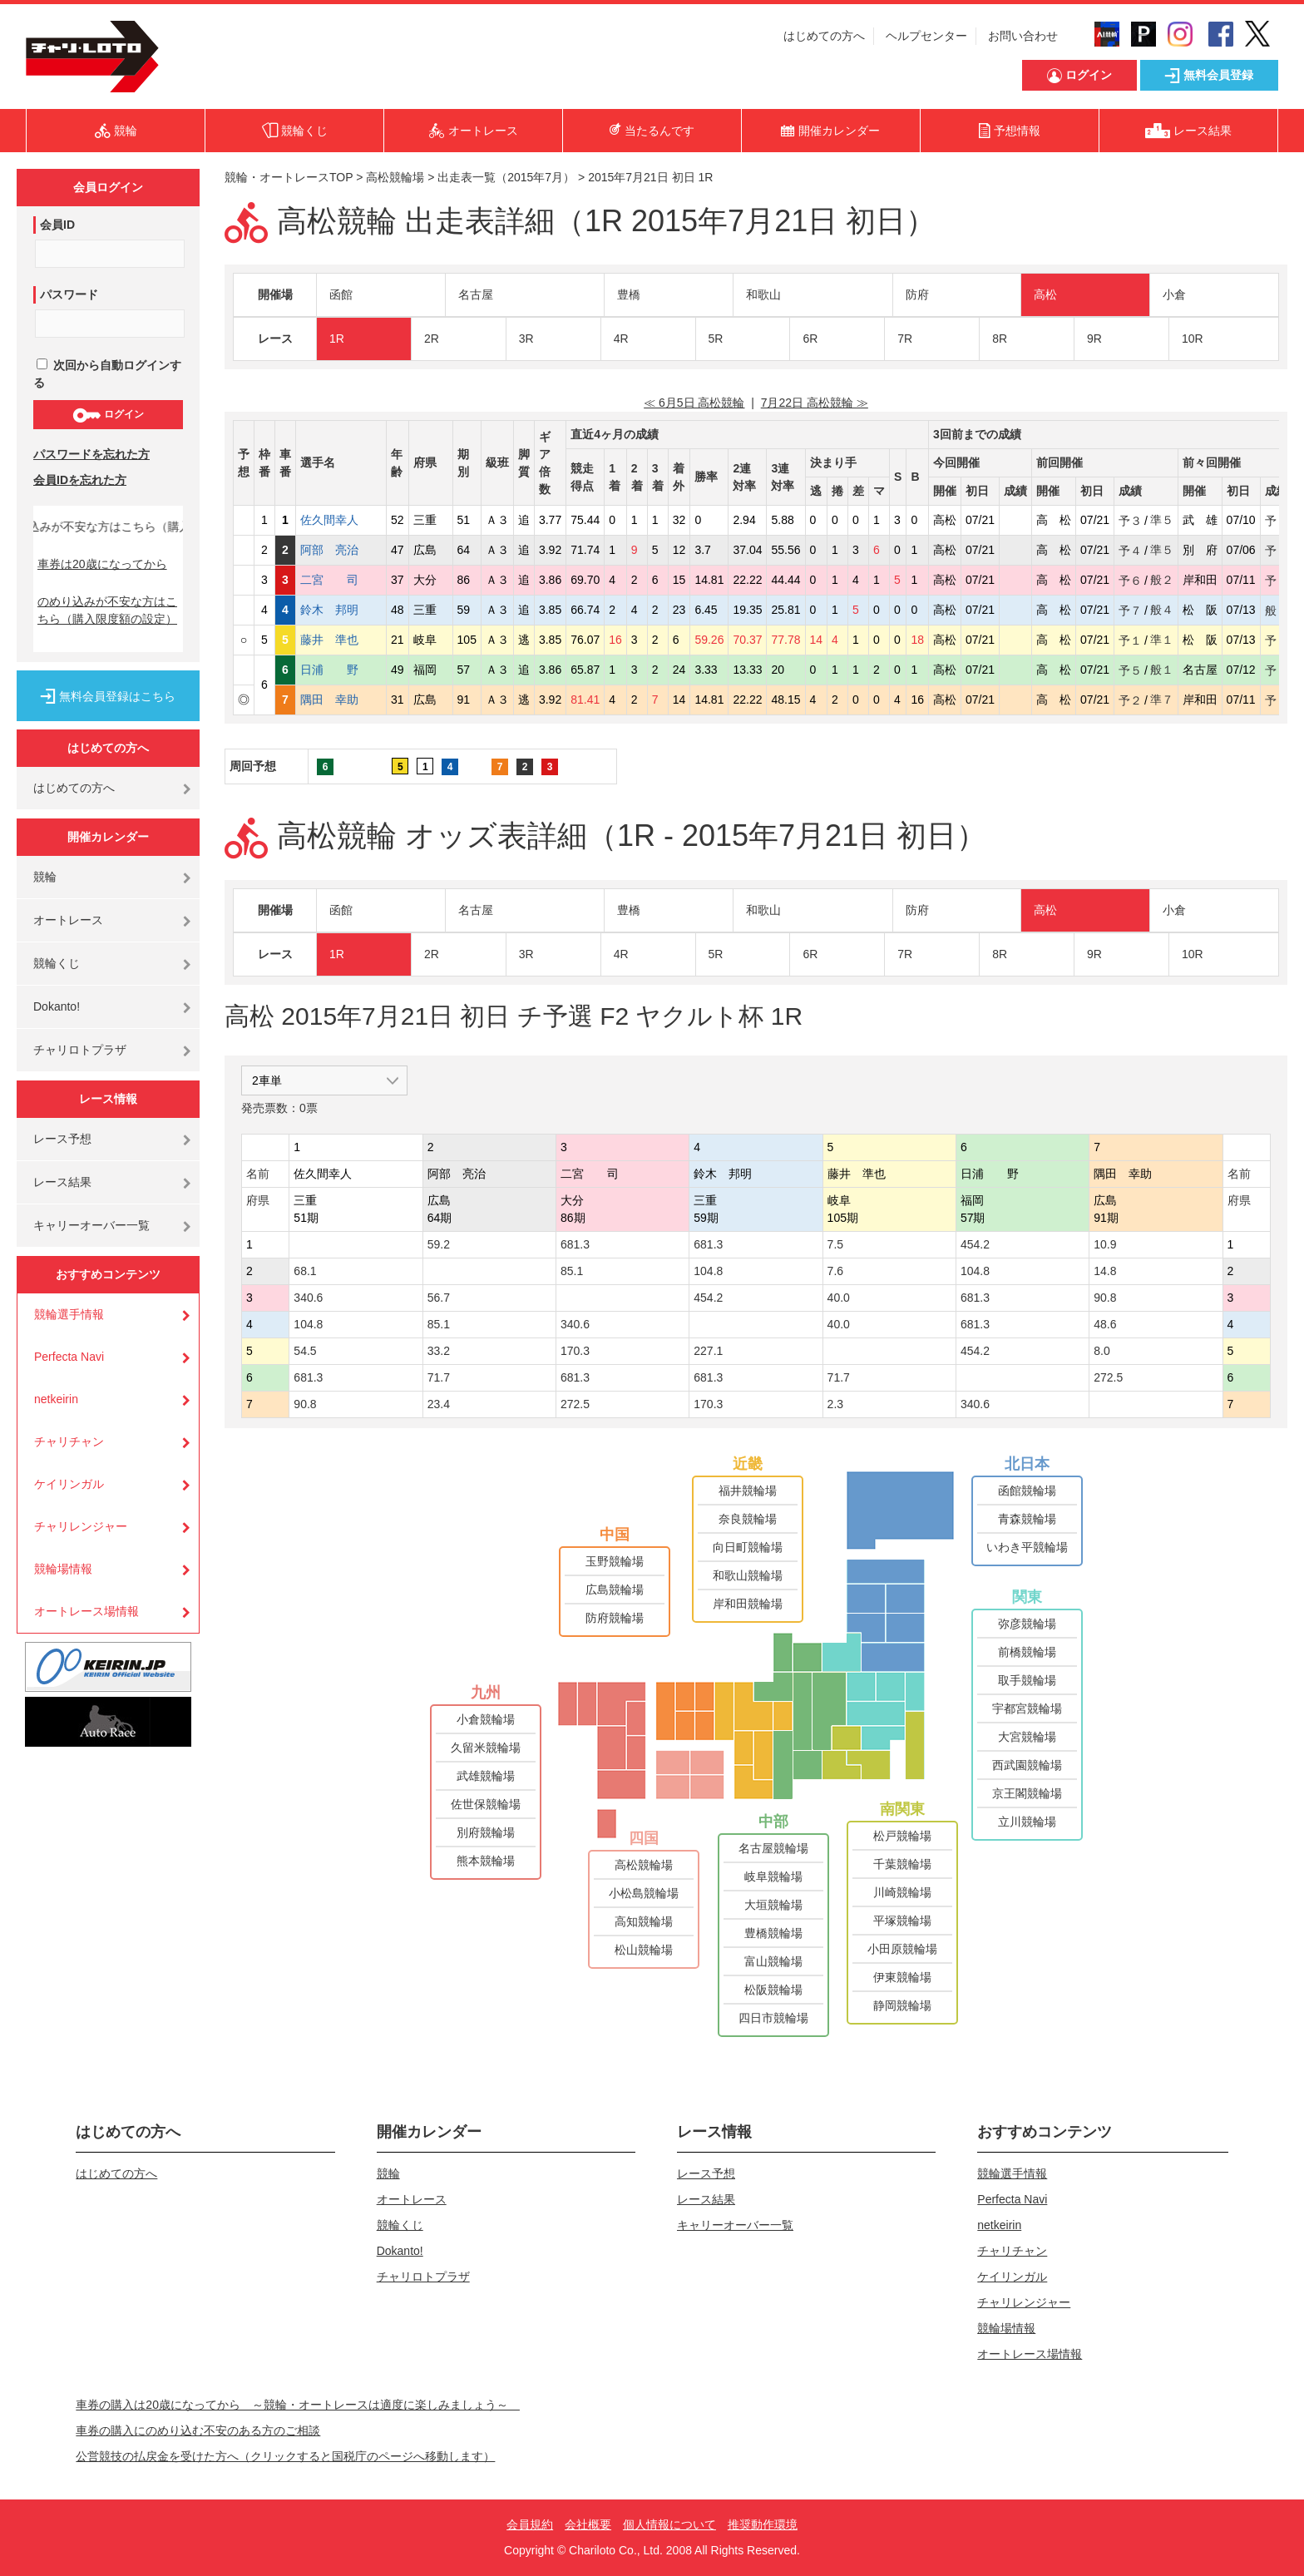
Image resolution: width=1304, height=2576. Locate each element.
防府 (917, 294)
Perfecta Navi (69, 1356)
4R (621, 338)
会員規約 (529, 2524)
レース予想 (62, 1138)
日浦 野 (341, 669)
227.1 (708, 1350)
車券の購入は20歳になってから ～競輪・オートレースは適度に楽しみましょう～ (298, 2404)
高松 (1045, 294)
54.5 (305, 1350)
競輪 (45, 876)
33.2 (438, 1350)
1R (336, 338)
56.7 (438, 1297)
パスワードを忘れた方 (91, 454)
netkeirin (56, 1399)
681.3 (575, 1244)
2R (431, 338)
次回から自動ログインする (107, 373)
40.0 (838, 1297)
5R (716, 338)
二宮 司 (341, 579)
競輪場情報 (63, 1568)
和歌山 (763, 294)
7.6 (835, 1271)
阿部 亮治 (341, 549)
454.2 (975, 1244)
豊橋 (628, 294)
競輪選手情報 (69, 1314)
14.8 (1105, 1271)
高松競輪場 (395, 177)
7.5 (835, 1244)
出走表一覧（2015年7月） (506, 177)
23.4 (438, 1404)
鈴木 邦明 (341, 609)
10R (1192, 338)
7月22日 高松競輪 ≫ (814, 402)
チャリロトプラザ (79, 1049)
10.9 (1105, 1244)
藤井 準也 (341, 639)
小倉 (1174, 294)
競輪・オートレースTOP (289, 177)
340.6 (308, 1297)
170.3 (575, 1350)
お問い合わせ (1023, 35)
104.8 (708, 1271)
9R (1094, 338)
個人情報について (669, 2524)
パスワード (69, 294)
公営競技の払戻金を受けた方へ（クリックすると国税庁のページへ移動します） (285, 2456)
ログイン (107, 415)
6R (810, 338)
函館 (341, 294)
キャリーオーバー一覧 (91, 1225)
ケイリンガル (69, 1484)
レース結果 (62, 1182)
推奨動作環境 (763, 2524)
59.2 (438, 1244)
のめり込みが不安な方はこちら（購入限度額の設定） (107, 610)
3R (526, 338)
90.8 (1105, 1297)
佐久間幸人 (341, 520)
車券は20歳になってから (102, 564)
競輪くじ (56, 963)
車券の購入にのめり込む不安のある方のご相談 (198, 2430)
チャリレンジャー (80, 1526)
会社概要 (588, 2524)
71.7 (438, 1377)
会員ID (57, 224)
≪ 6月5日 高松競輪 (694, 402)
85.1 (572, 1271)
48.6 (1105, 1324)
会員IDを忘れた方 (79, 480)
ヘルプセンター (926, 35)
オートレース (68, 920)
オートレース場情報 (86, 1611)
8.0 (1101, 1350)
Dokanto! (56, 1006)
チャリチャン (69, 1441)
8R (999, 338)
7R (904, 338)
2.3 (835, 1404)
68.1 (305, 1271)
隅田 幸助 (341, 699)
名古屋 (475, 294)
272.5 (1108, 1377)
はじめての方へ (824, 35)
